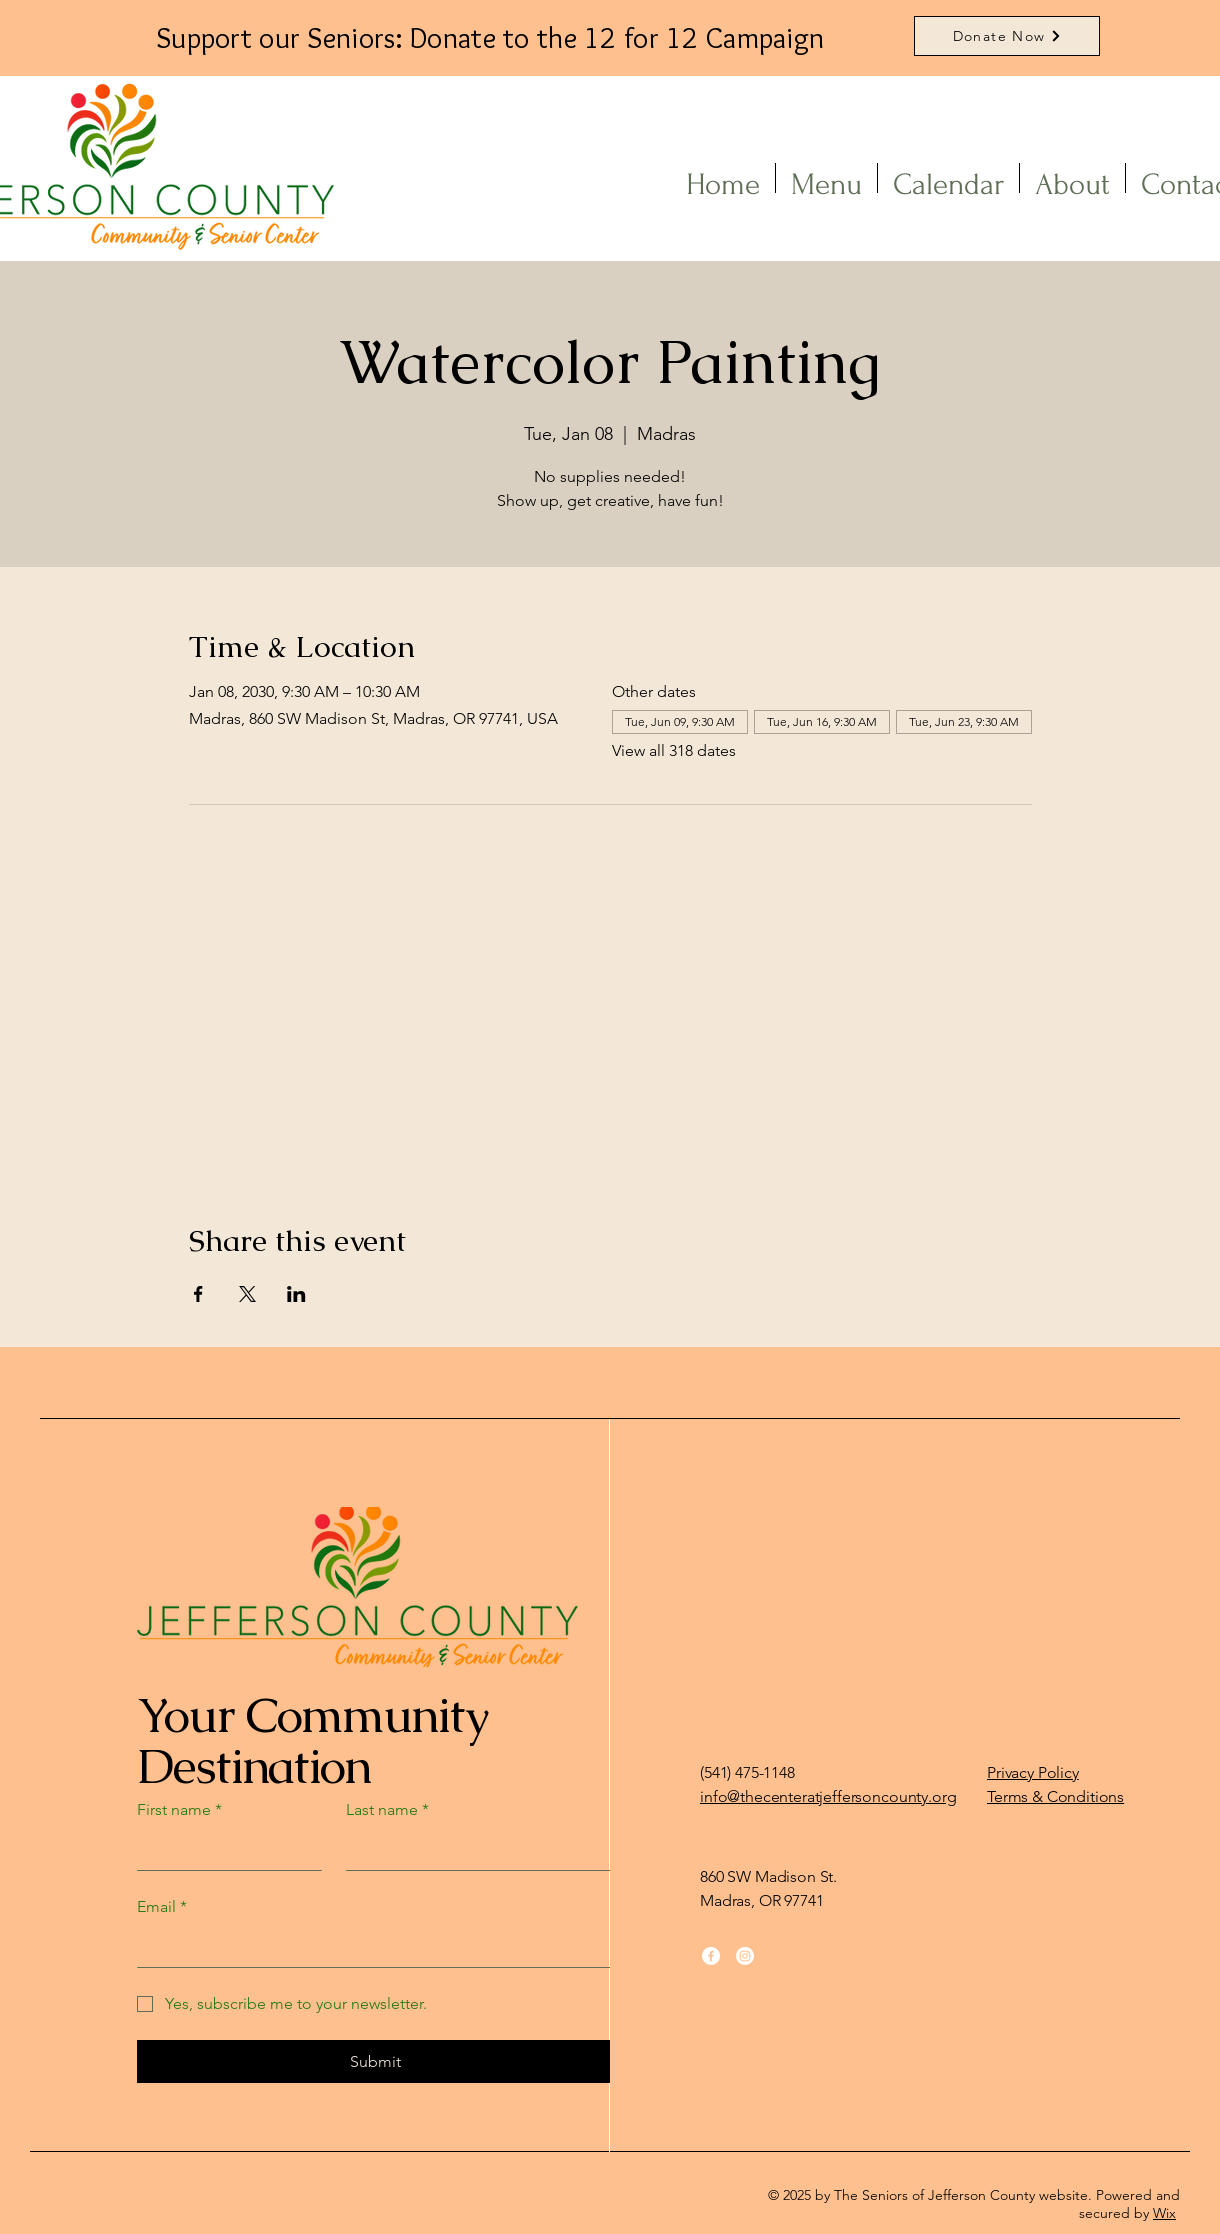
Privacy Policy (1033, 1772)
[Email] (369, 1947)
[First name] (223, 1850)
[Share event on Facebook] (198, 1294)
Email (162, 1907)
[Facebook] (711, 1956)
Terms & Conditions (1055, 1796)
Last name (387, 1810)
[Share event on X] (247, 1294)
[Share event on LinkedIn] (296, 1294)
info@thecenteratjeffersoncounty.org (828, 1796)
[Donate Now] (1007, 36)
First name (179, 1810)
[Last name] (474, 1850)
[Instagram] (745, 1956)
